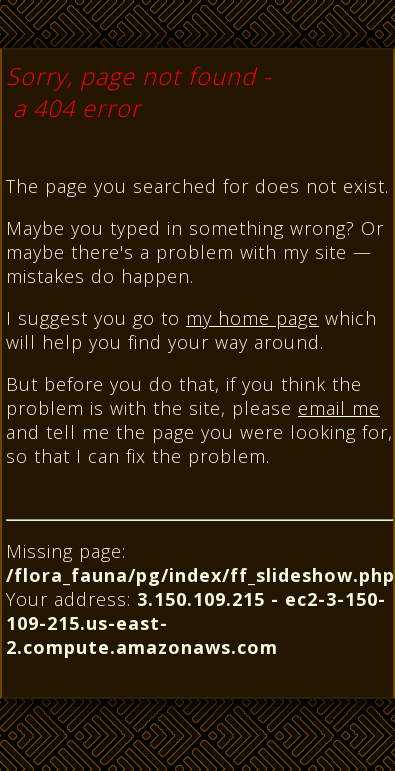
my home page (252, 318)
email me (339, 408)
